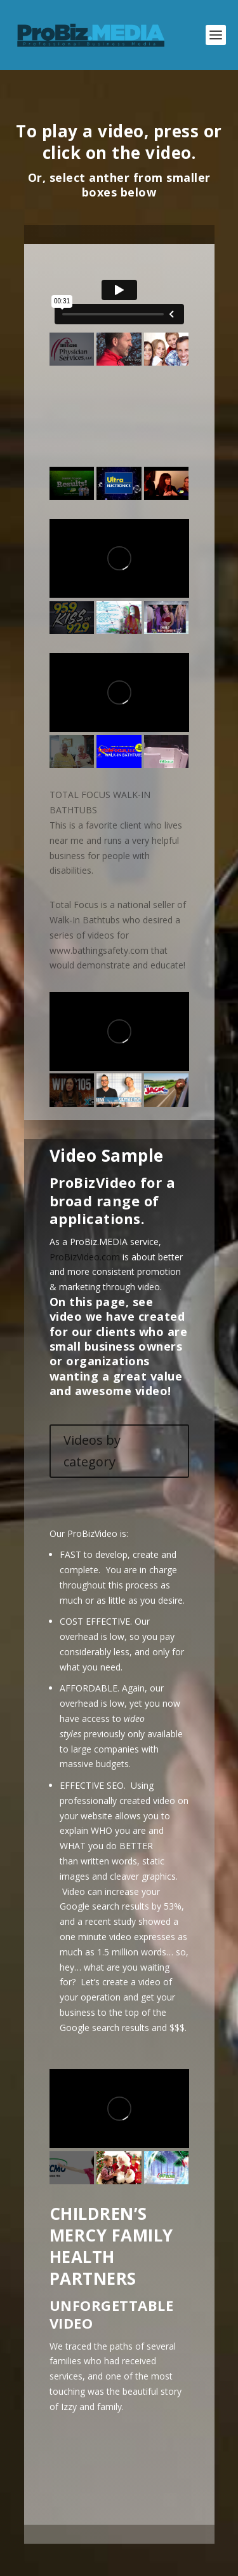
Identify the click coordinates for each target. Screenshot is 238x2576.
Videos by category (92, 1450)
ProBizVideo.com (85, 1257)
